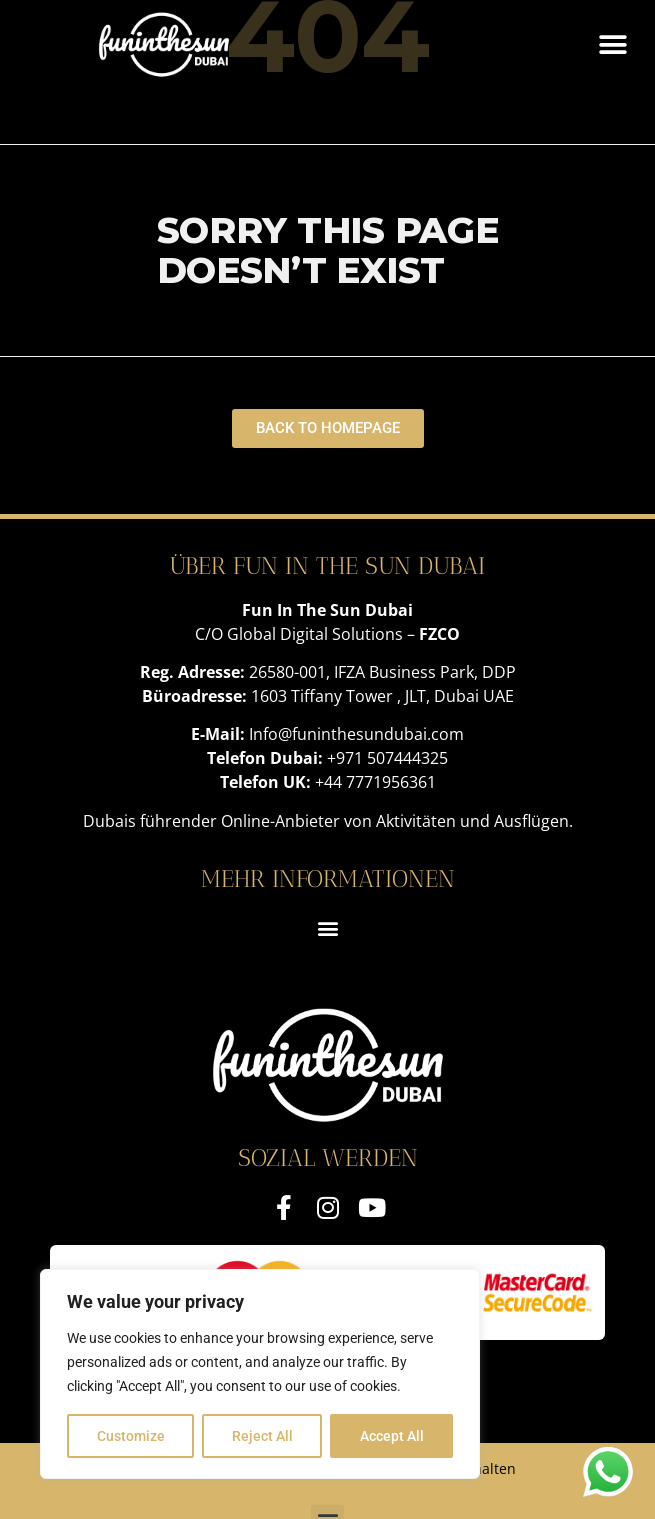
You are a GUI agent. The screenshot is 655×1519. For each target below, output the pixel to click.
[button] (612, 44)
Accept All (392, 1436)
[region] (260, 1374)
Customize (131, 1436)
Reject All (262, 1436)
